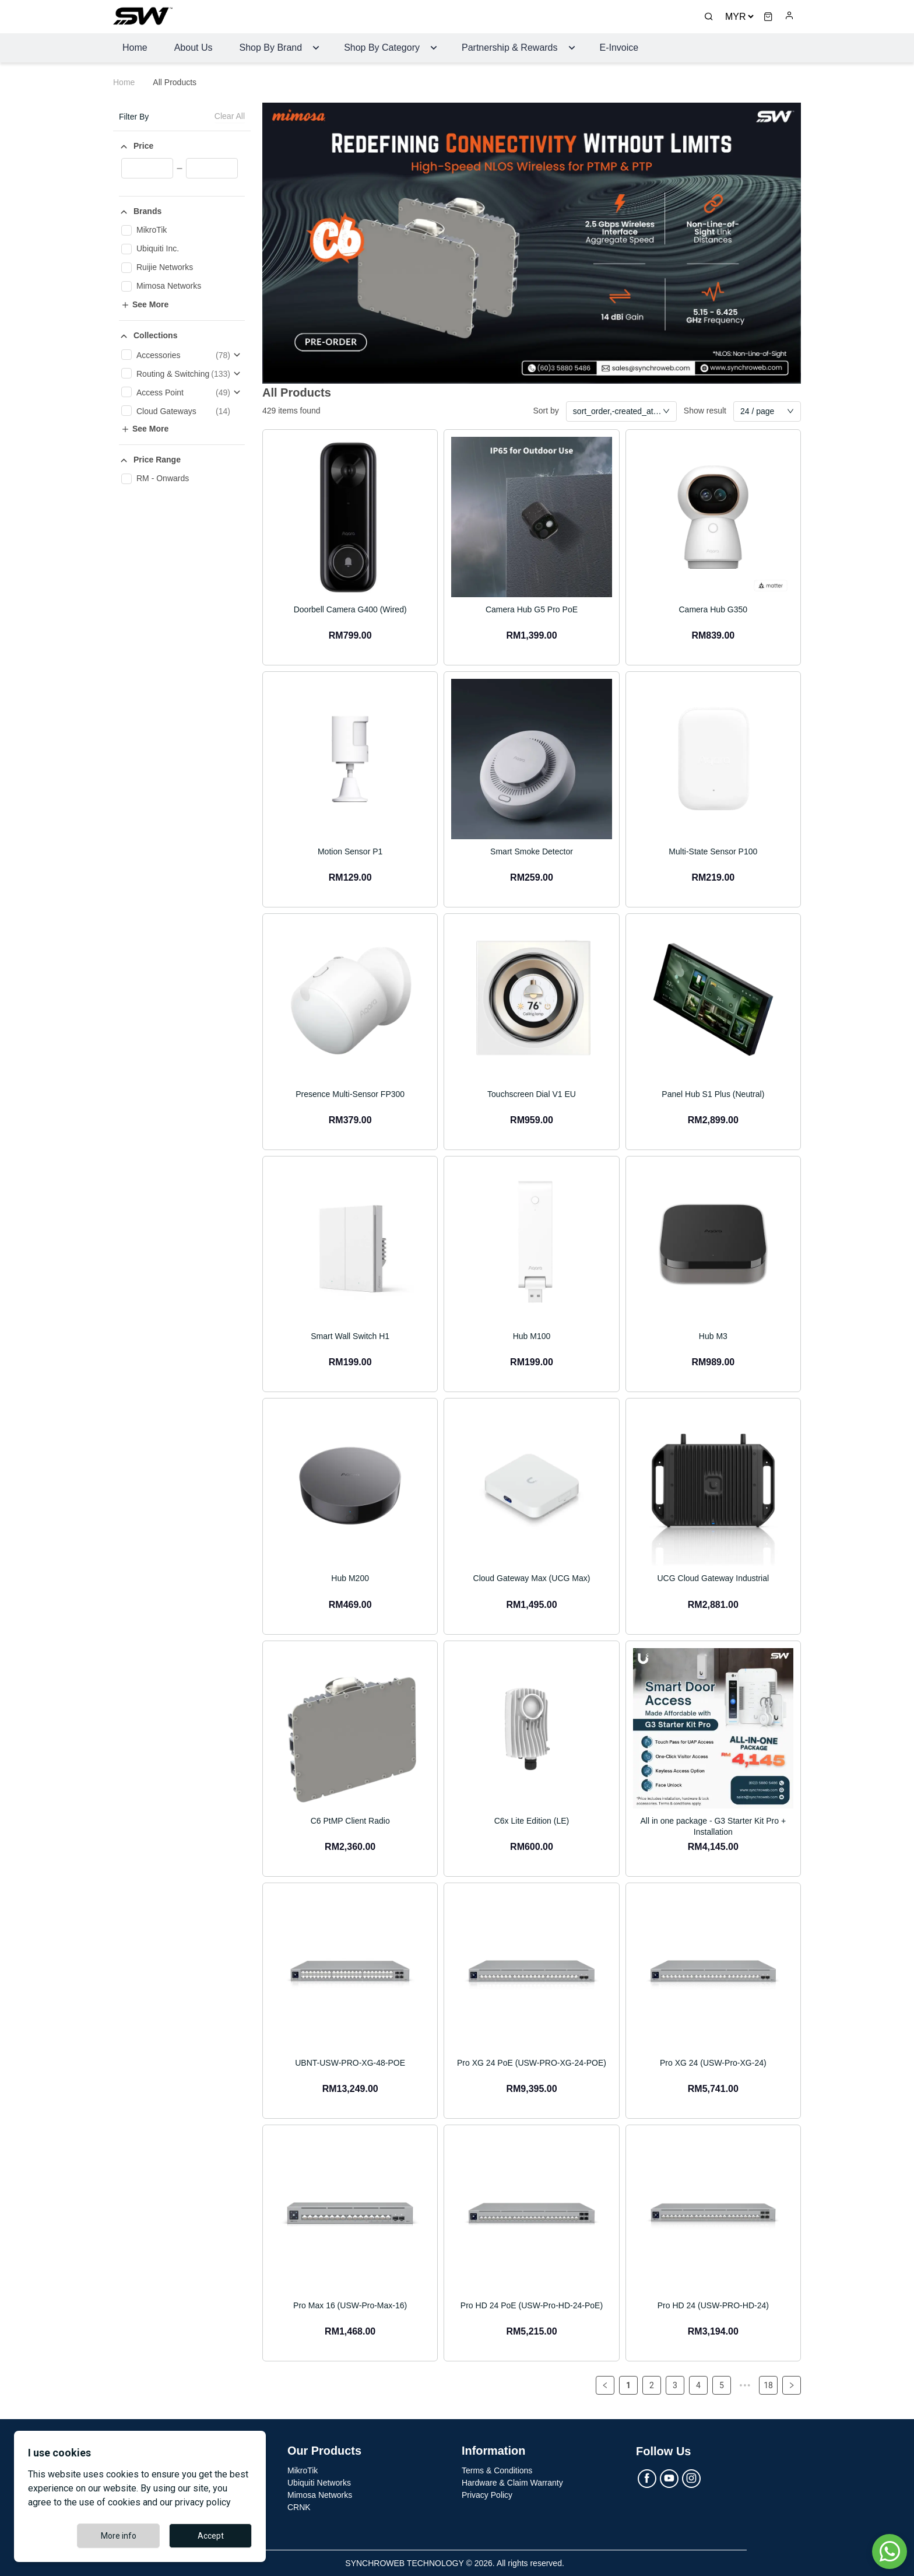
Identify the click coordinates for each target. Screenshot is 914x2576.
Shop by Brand (271, 47)
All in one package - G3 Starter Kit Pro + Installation (713, 1826)
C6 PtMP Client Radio (350, 1820)
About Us (193, 47)
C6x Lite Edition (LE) (531, 1820)
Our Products (324, 2450)
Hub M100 (532, 1336)
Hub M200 (350, 1578)
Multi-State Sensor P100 (713, 851)
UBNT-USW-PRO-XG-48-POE (350, 2062)
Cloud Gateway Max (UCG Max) (531, 1578)
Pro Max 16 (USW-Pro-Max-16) (350, 2304)
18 (768, 2384)
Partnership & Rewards (510, 47)
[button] (182, 145)
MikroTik (302, 2470)
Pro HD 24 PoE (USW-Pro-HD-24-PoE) (531, 2304)
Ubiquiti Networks (319, 2482)
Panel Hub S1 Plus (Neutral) (713, 1093)
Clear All (230, 116)
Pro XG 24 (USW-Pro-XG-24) (713, 2062)
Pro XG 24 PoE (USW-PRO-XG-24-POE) (531, 2062)
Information (494, 2450)
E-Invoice (619, 47)
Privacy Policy (487, 2494)
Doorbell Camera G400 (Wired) (350, 609)
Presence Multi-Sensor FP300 (350, 1093)
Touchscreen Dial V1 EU (531, 1093)
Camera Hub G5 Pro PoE (532, 609)
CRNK (299, 2506)
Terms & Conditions (497, 2470)
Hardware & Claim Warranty (512, 2482)
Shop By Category (382, 47)
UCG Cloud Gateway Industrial (713, 1578)
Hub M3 (713, 1336)
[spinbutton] (147, 167)
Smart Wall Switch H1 (350, 1336)
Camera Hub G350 (713, 609)
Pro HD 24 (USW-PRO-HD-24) (713, 2304)
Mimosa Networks (319, 2494)
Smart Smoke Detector (531, 851)
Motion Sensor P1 (350, 851)
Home (134, 47)
